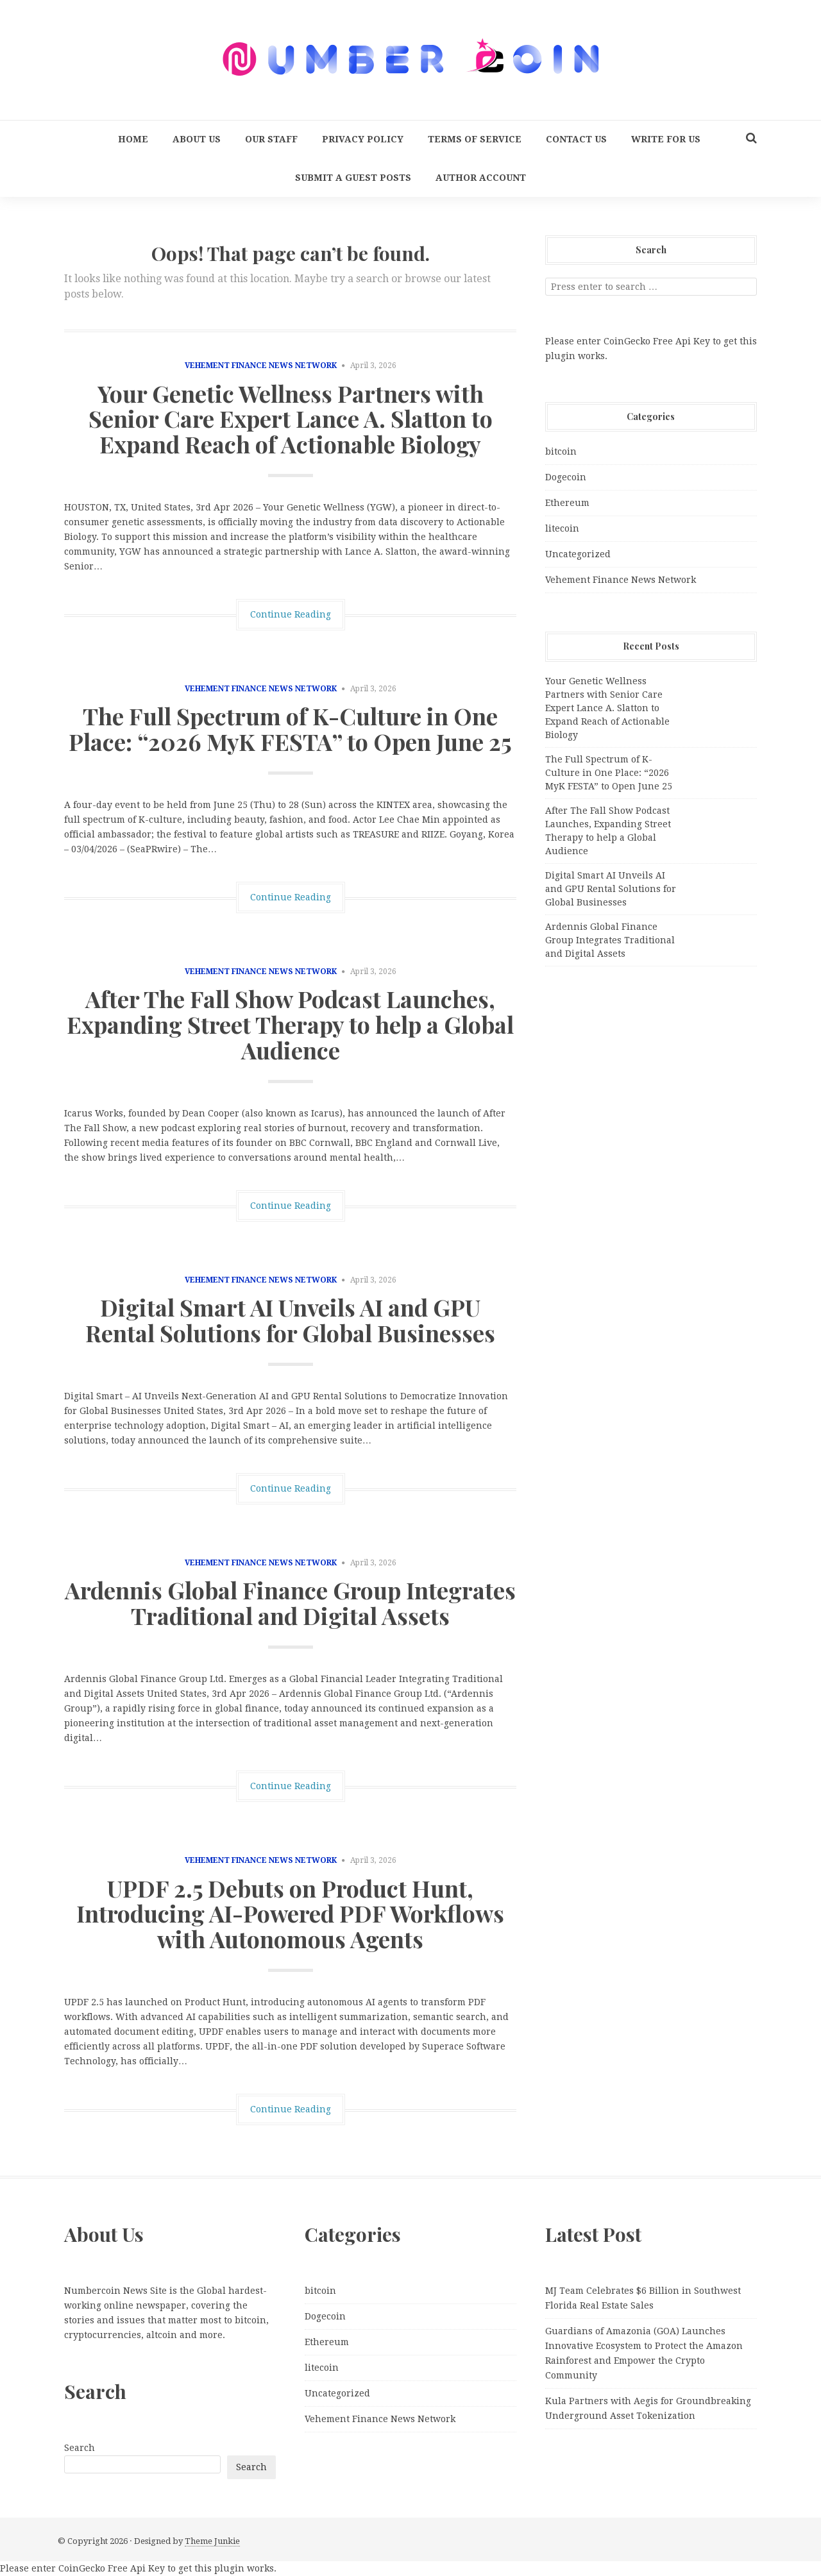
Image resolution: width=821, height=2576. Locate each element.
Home (133, 139)
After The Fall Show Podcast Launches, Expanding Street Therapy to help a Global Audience (290, 1024)
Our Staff (271, 139)
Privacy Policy (362, 139)
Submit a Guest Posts (353, 178)
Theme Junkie (212, 2541)
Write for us (665, 139)
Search (79, 2448)
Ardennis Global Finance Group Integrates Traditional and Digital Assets (290, 1602)
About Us (197, 139)
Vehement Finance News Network (261, 365)
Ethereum (567, 503)
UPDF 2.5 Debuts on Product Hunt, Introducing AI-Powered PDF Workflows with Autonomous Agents (290, 1913)
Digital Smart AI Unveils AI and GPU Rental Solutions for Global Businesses (290, 1320)
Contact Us (576, 139)
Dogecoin (565, 477)
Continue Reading (290, 614)
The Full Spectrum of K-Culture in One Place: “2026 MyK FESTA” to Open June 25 (290, 728)
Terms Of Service (474, 139)
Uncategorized (578, 554)
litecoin (562, 528)
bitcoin (561, 451)
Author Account (481, 178)
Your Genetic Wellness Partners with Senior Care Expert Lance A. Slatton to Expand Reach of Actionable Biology (291, 418)
